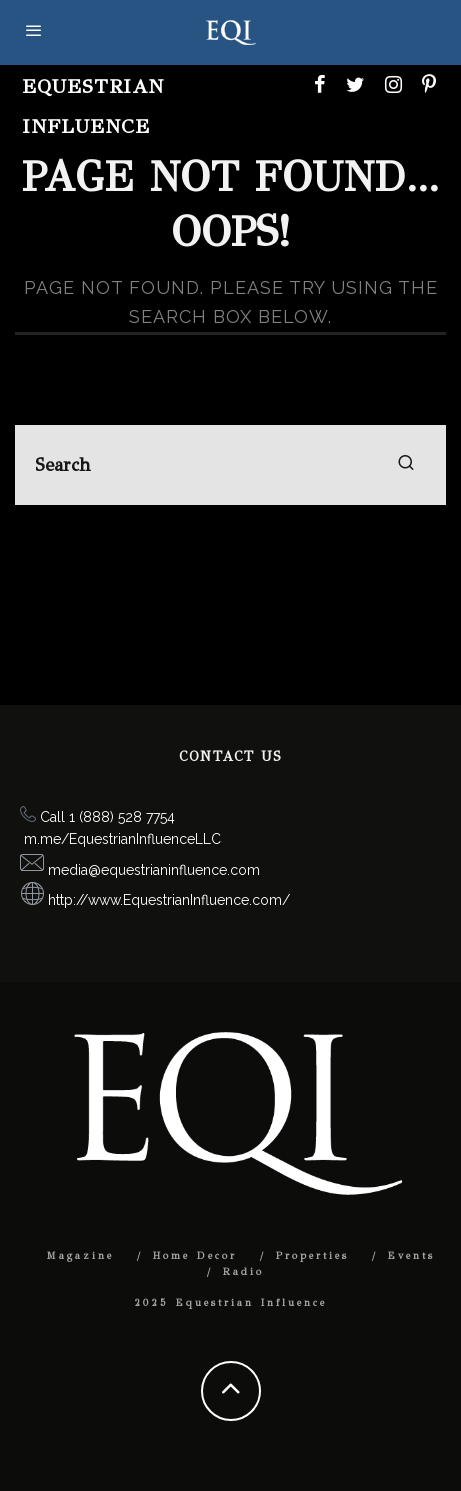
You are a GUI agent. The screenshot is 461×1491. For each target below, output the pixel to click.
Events (411, 1256)
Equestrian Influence (93, 106)
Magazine (80, 1256)
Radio (243, 1272)
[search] (406, 465)
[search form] (230, 465)
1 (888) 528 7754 (122, 817)
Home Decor (195, 1256)
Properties (312, 1256)
